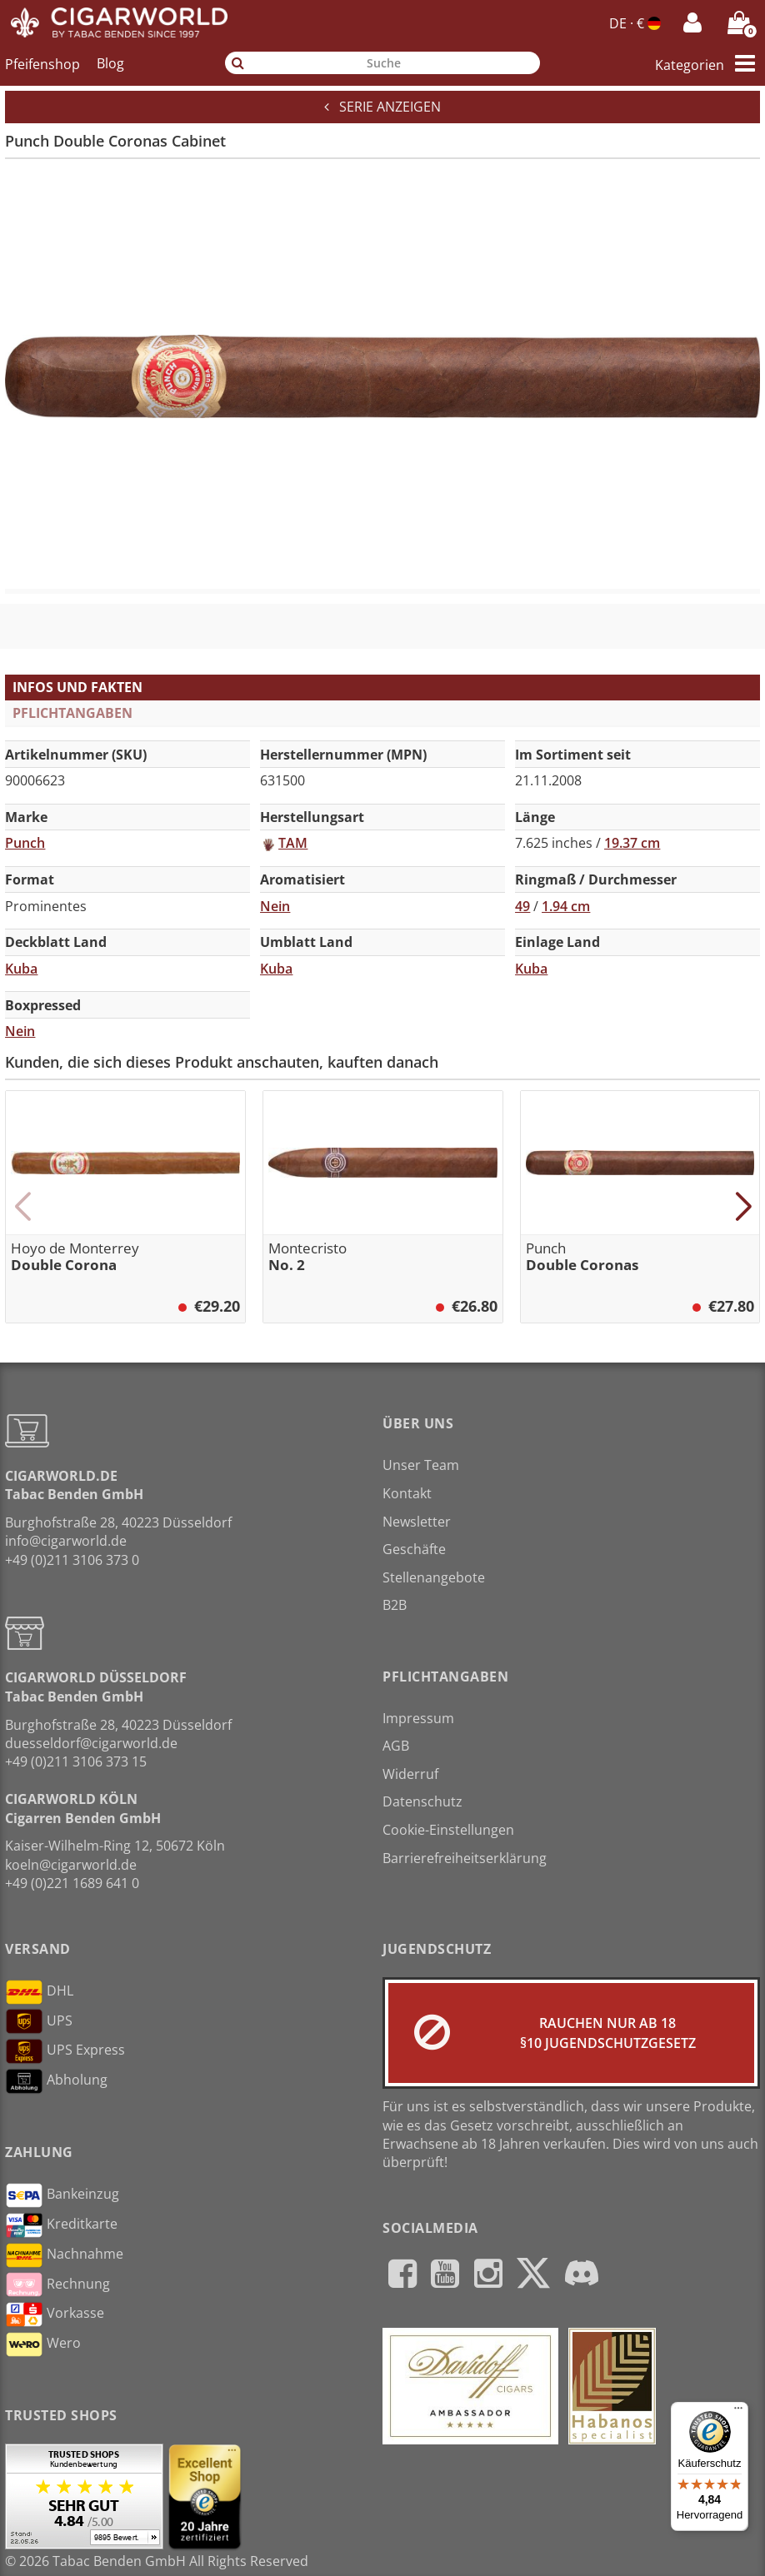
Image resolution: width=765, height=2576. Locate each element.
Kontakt (407, 1493)
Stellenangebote (433, 1577)
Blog (110, 63)
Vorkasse (54, 2314)
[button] (22, 1207)
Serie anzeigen (382, 106)
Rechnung (57, 2284)
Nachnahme (64, 2255)
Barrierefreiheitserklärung (464, 1858)
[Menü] (738, 2412)
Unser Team (420, 1465)
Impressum (418, 1718)
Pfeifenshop (42, 63)
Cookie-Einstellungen (448, 1830)
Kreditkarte (61, 2225)
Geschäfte (414, 1549)
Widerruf (410, 1774)
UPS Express (65, 2051)
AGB (395, 1745)
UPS (38, 2021)
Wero (43, 2344)
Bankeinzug (62, 2195)
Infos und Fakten (77, 687)
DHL (39, 1992)
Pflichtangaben (72, 713)
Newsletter (416, 1521)
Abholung (56, 2081)
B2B (394, 1605)
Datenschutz (422, 1801)
